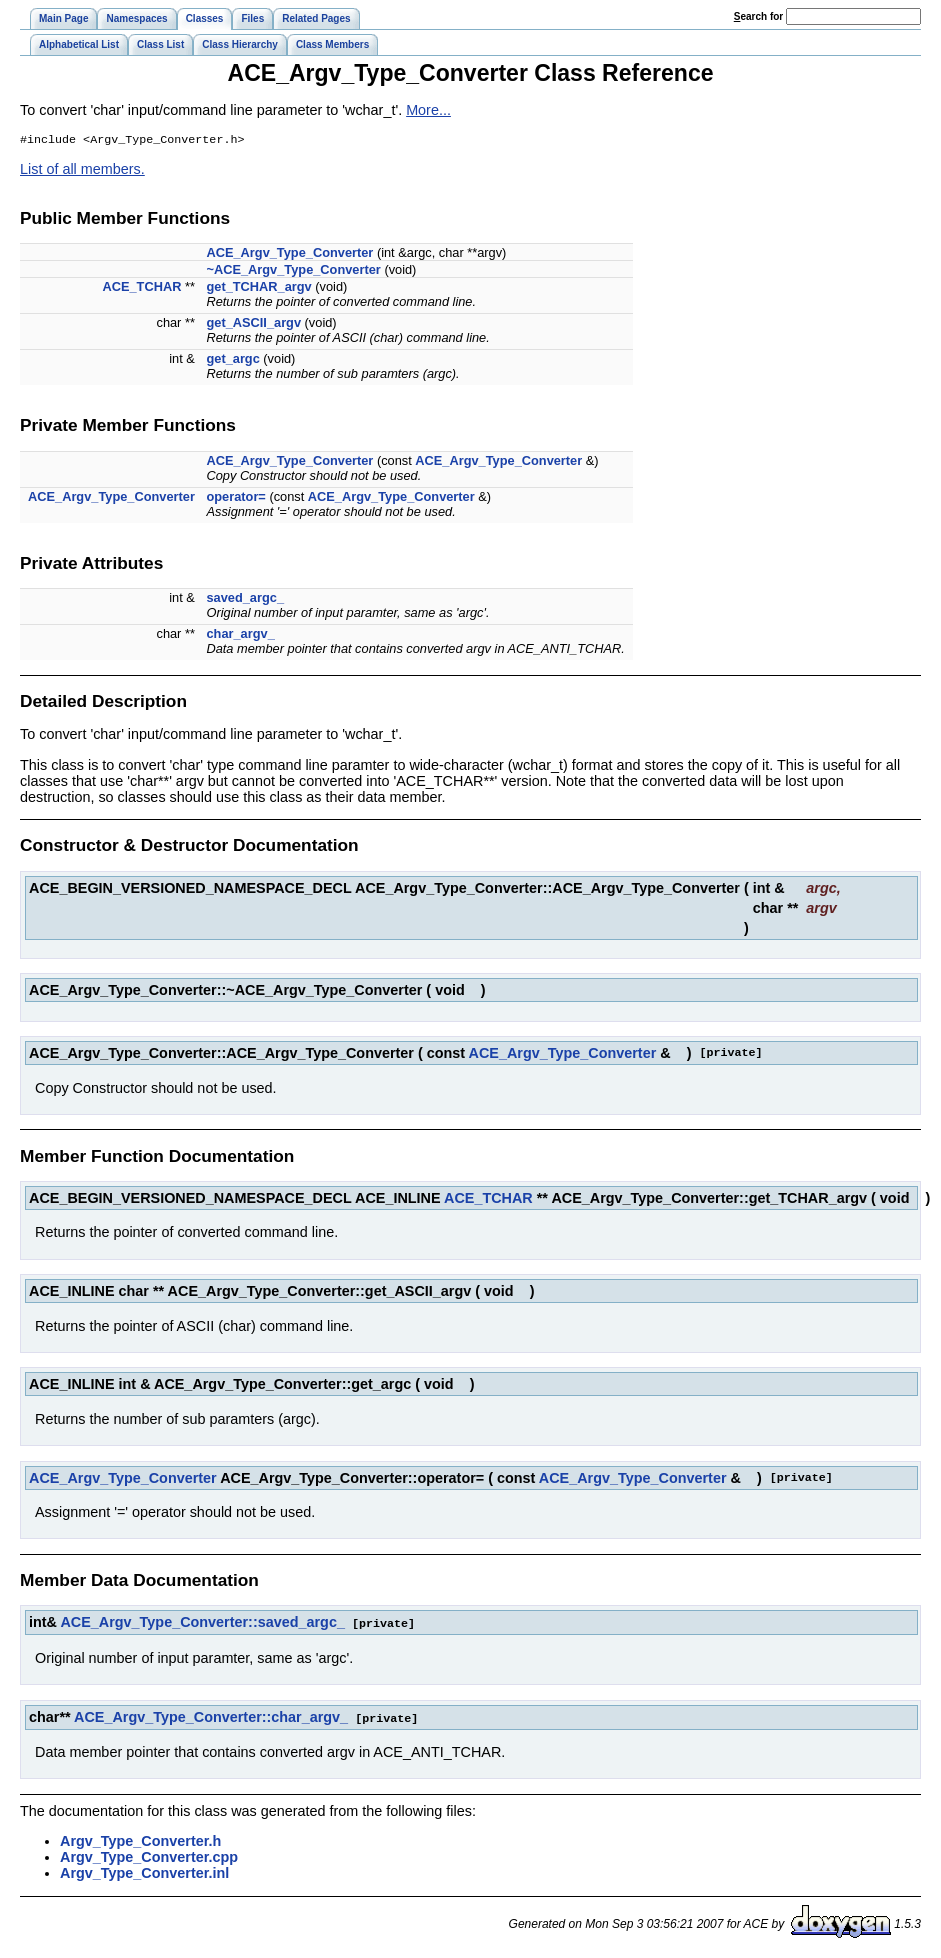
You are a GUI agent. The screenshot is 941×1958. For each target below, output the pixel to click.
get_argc (232, 360)
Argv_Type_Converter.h (140, 1841)
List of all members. (82, 171)
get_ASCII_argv (253, 324)
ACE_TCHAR (141, 288)
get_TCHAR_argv (258, 288)
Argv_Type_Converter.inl (144, 1873)
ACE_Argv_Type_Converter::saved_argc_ (202, 1624)
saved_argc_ (245, 599)
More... (428, 110)
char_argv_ (240, 635)
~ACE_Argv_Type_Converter (293, 271)
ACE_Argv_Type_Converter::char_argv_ (211, 1718)
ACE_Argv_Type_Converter (289, 254)
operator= (235, 498)
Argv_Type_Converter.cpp (149, 1857)
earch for (758, 16)
